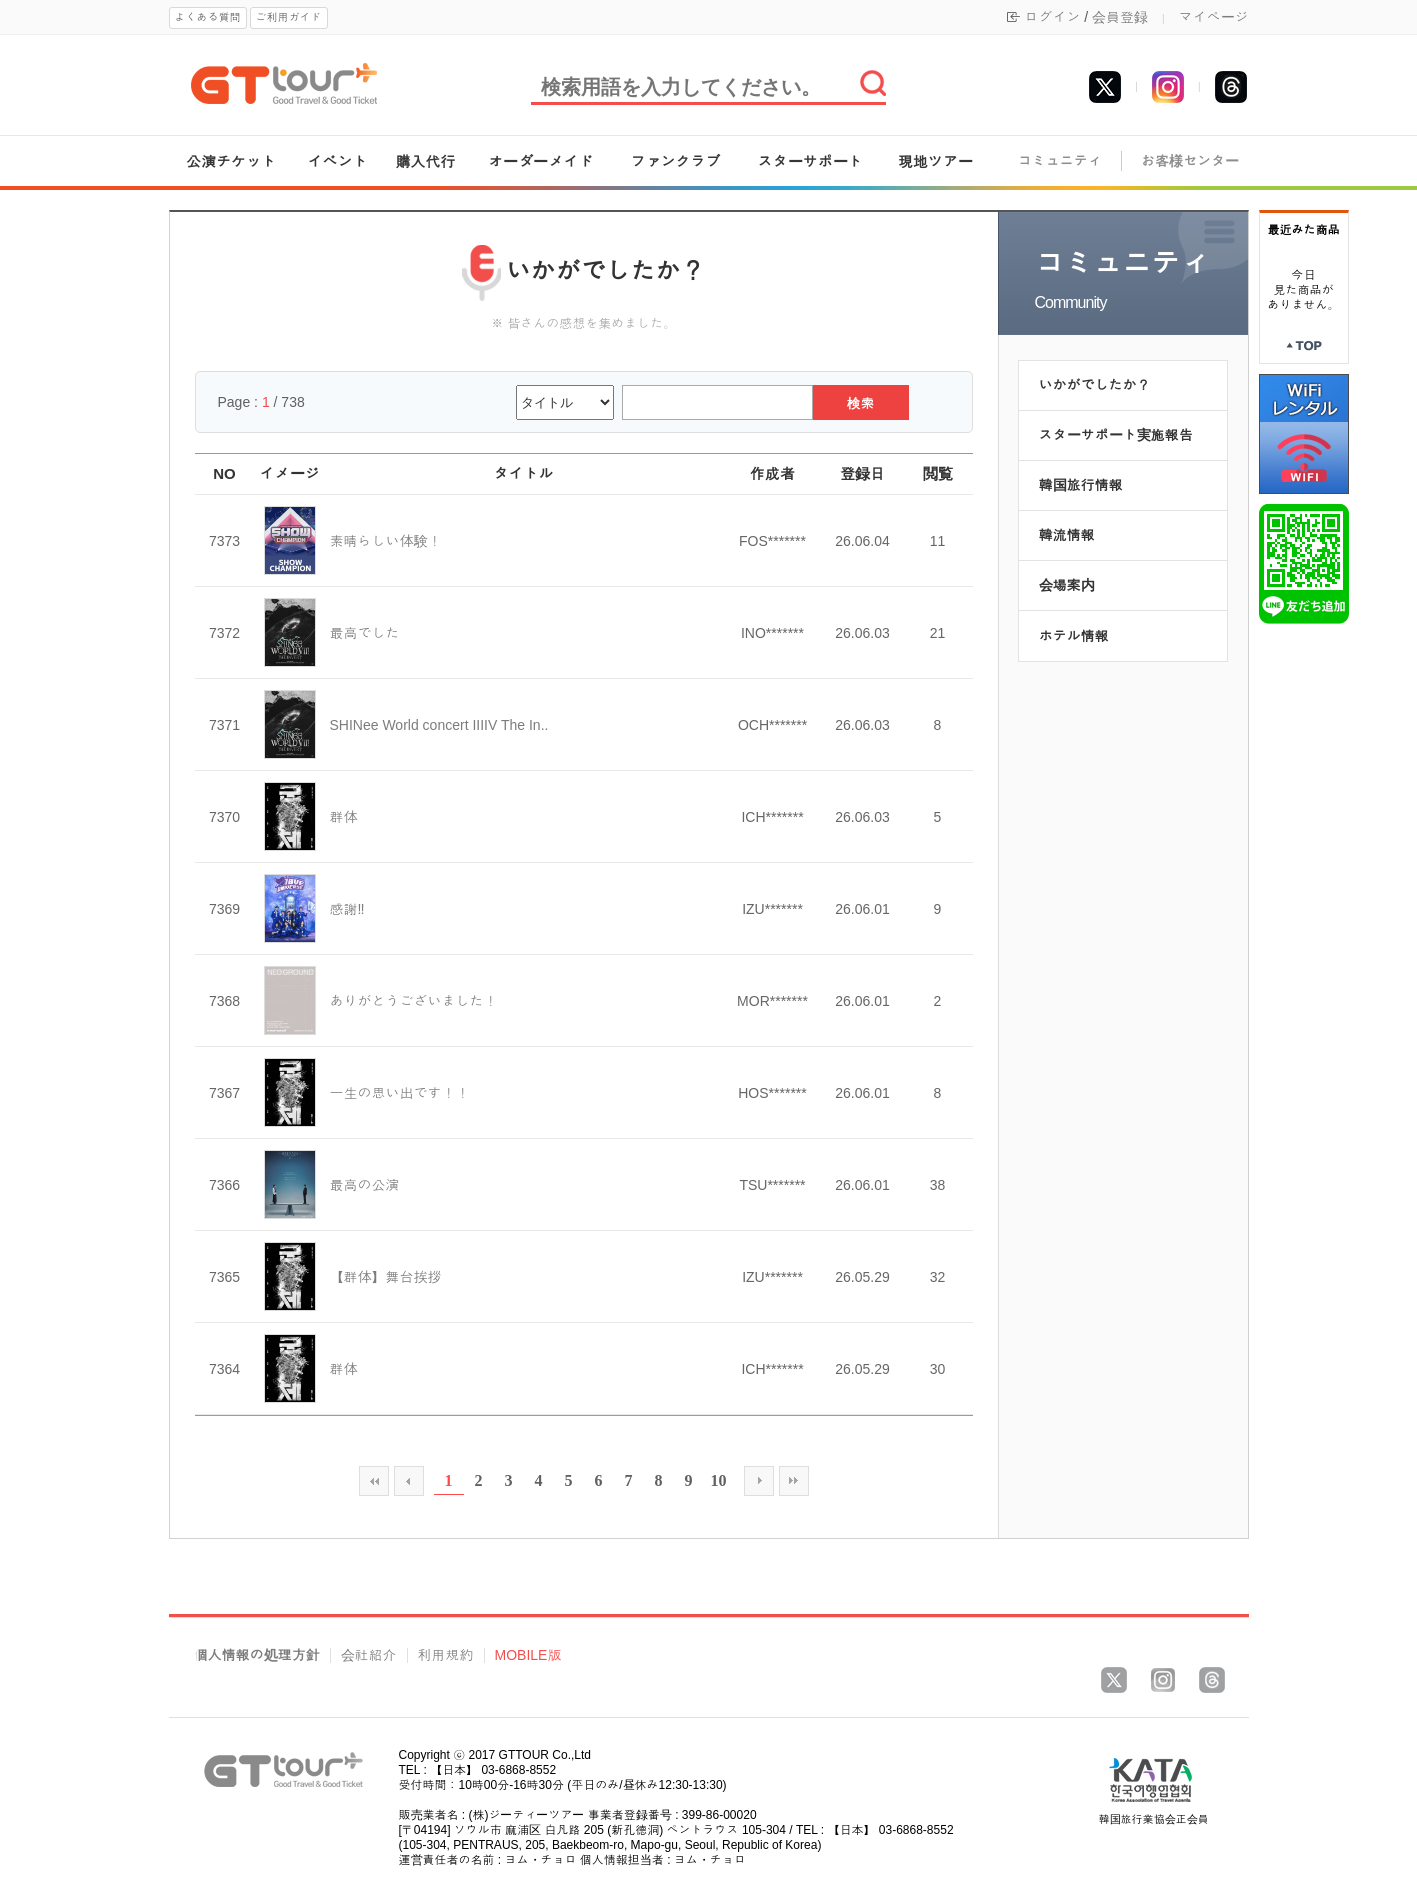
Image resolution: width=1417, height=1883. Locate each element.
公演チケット (231, 161)
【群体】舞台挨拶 (386, 1277)
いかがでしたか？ (1095, 385)
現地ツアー (935, 161)
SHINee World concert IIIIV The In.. (439, 725)
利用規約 (446, 1655)
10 (719, 1480)
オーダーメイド (540, 161)
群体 (344, 817)
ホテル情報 (1074, 636)
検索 (861, 403)
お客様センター (1190, 161)
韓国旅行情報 (1081, 485)
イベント (338, 161)
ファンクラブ (676, 161)
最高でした (365, 633)
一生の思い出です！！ (400, 1093)
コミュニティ (1060, 161)
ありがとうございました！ (414, 1001)
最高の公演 (365, 1185)
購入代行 (425, 161)
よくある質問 (208, 17)
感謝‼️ (347, 909)
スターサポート (810, 161)
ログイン (1052, 17)
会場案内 (1067, 585)
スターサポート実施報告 (1116, 435)
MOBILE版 (528, 1655)
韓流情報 (1067, 535)
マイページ (1214, 17)
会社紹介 (369, 1655)
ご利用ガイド (289, 17)
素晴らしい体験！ (386, 541)
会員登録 (1120, 17)
